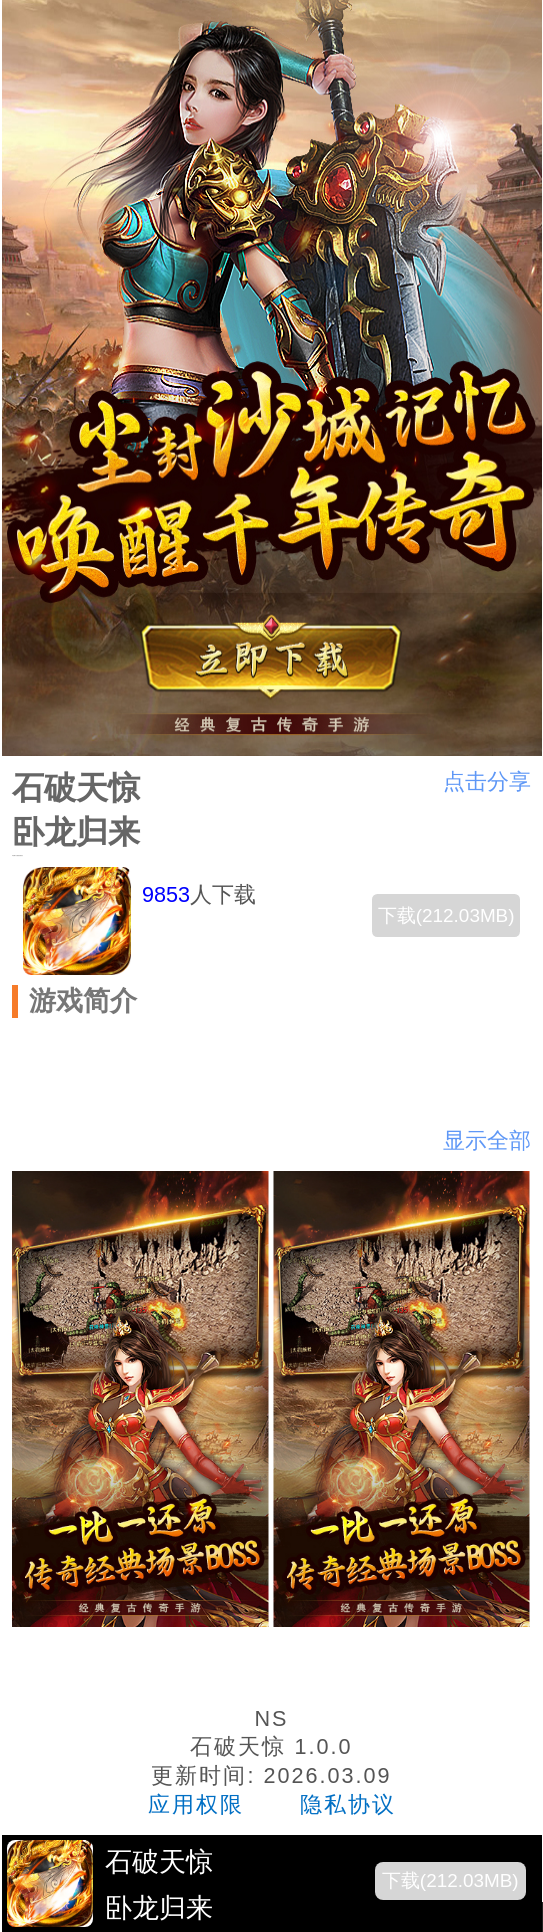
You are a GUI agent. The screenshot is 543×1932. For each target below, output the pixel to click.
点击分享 (487, 781)
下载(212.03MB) (446, 915)
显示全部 (487, 1140)
